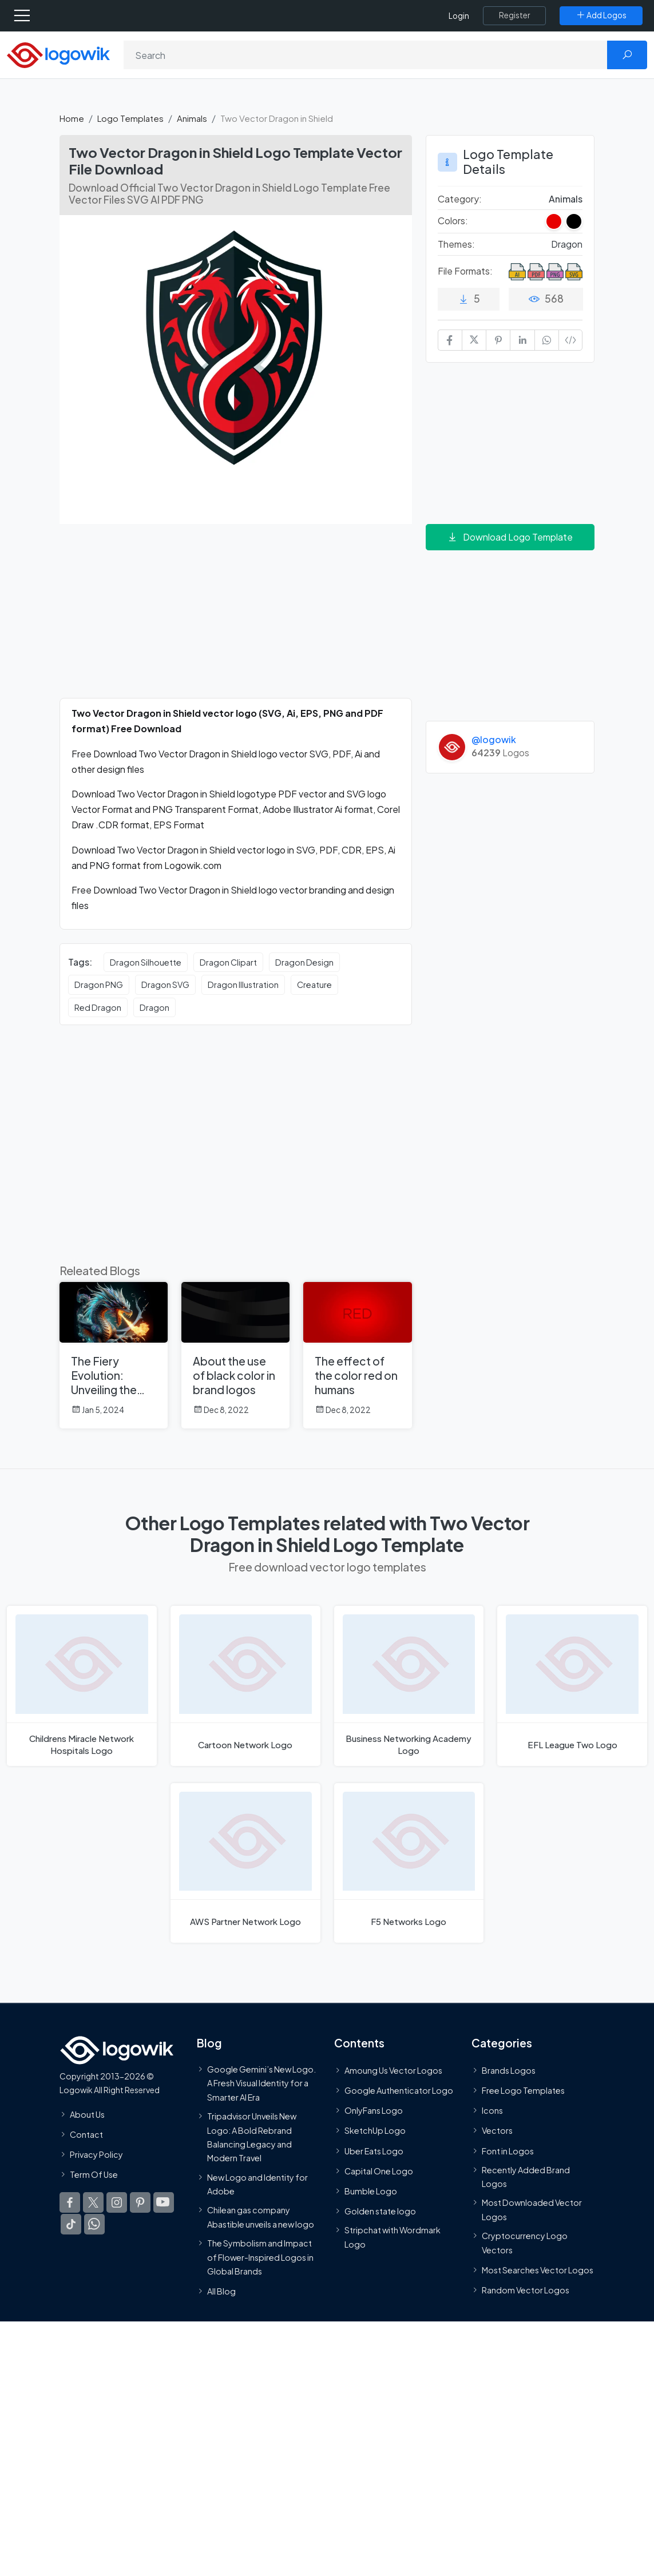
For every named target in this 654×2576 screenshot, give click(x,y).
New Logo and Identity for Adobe (257, 2184)
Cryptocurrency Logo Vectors (525, 2242)
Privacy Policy (96, 2154)
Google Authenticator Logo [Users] (398, 2090)
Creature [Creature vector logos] (314, 984)
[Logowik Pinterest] (140, 2203)
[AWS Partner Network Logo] (245, 1863)
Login (459, 16)
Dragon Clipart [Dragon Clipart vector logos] (228, 962)
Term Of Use (94, 2174)
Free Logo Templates (523, 2090)
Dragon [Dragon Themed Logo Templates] (566, 244)
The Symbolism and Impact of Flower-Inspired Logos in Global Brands (260, 2257)
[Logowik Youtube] (163, 2203)
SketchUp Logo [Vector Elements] (375, 2131)
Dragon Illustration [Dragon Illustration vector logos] (243, 984)
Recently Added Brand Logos (526, 2177)
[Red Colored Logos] (553, 221)
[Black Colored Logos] (573, 221)
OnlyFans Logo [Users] (373, 2110)
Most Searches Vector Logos (537, 2270)
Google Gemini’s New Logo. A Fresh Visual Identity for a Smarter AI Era (261, 2083)
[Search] (366, 55)
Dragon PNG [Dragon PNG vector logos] (98, 984)
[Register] (514, 15)
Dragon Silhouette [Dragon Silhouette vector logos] (145, 962)
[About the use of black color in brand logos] (235, 1355)
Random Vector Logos (525, 2290)
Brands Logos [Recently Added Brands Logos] (509, 2070)
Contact (86, 2134)
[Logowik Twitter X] (93, 2203)
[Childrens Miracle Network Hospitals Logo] (82, 1686)
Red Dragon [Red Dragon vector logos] (97, 1007)
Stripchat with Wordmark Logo (392, 2237)
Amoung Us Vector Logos (393, 2070)
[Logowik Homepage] (58, 54)
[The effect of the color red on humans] (357, 1355)
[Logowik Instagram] (116, 2203)
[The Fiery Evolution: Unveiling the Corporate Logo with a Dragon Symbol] (114, 1355)
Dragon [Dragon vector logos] (154, 1007)
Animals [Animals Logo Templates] (565, 199)
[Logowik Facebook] (70, 2203)
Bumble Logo (370, 2191)
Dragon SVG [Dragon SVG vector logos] (165, 984)
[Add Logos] (601, 15)
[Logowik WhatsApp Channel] (94, 2224)
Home (72, 118)
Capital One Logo (378, 2171)
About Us (87, 2114)
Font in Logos (508, 2151)
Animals (192, 118)
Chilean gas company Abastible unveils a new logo (260, 2217)
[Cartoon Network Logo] (245, 1686)
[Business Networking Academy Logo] (409, 1686)
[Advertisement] (236, 618)
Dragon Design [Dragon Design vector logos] (304, 962)
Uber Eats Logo (373, 2151)
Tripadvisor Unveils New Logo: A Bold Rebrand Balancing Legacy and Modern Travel (251, 2137)
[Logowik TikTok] (71, 2224)
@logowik (493, 739)
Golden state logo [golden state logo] (380, 2211)
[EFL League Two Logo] (572, 1686)
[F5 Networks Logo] (409, 1863)
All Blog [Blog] (221, 2291)
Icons (492, 2110)
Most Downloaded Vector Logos (532, 2210)
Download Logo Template (510, 537)
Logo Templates (130, 118)
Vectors (497, 2131)
